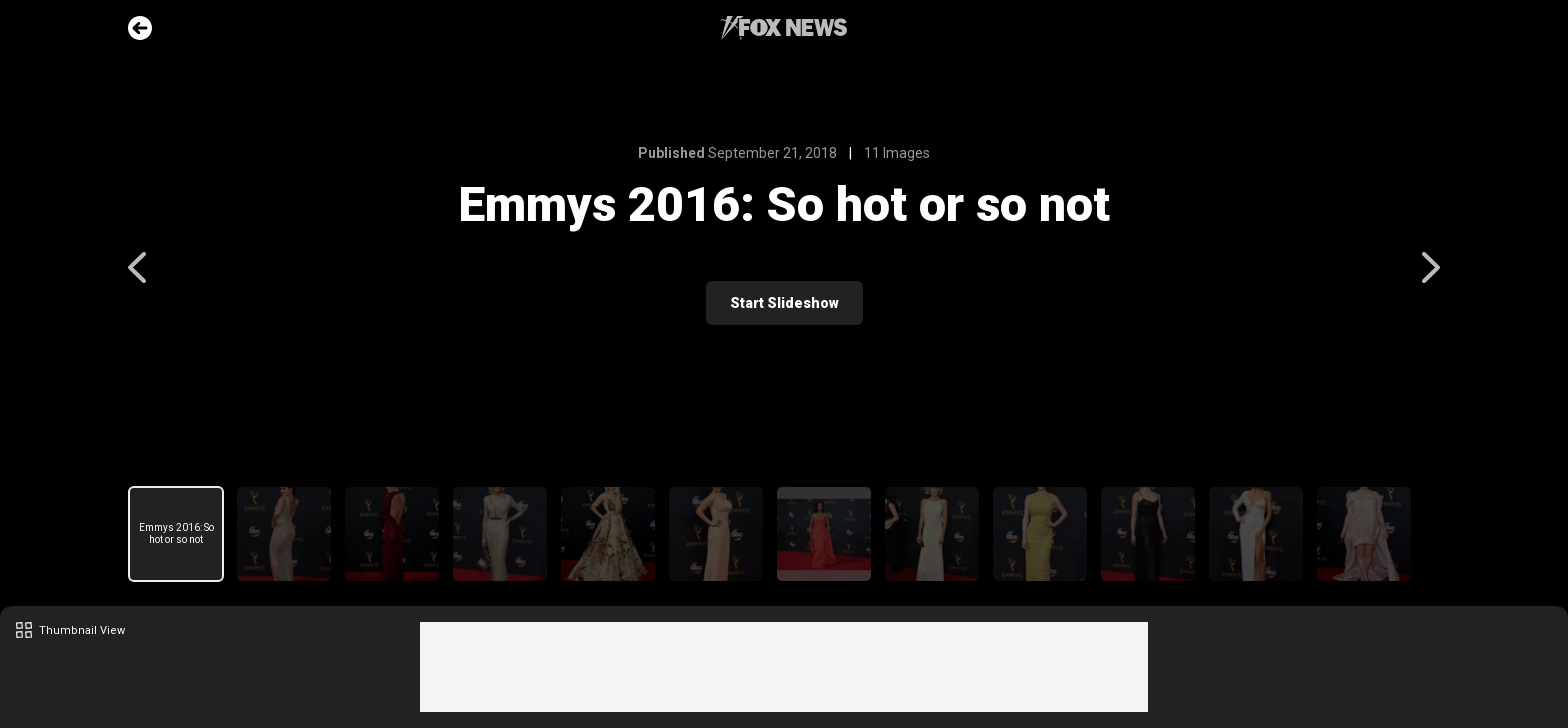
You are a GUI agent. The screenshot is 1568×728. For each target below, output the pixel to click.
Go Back (140, 28)
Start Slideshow (784, 303)
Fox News (784, 28)
